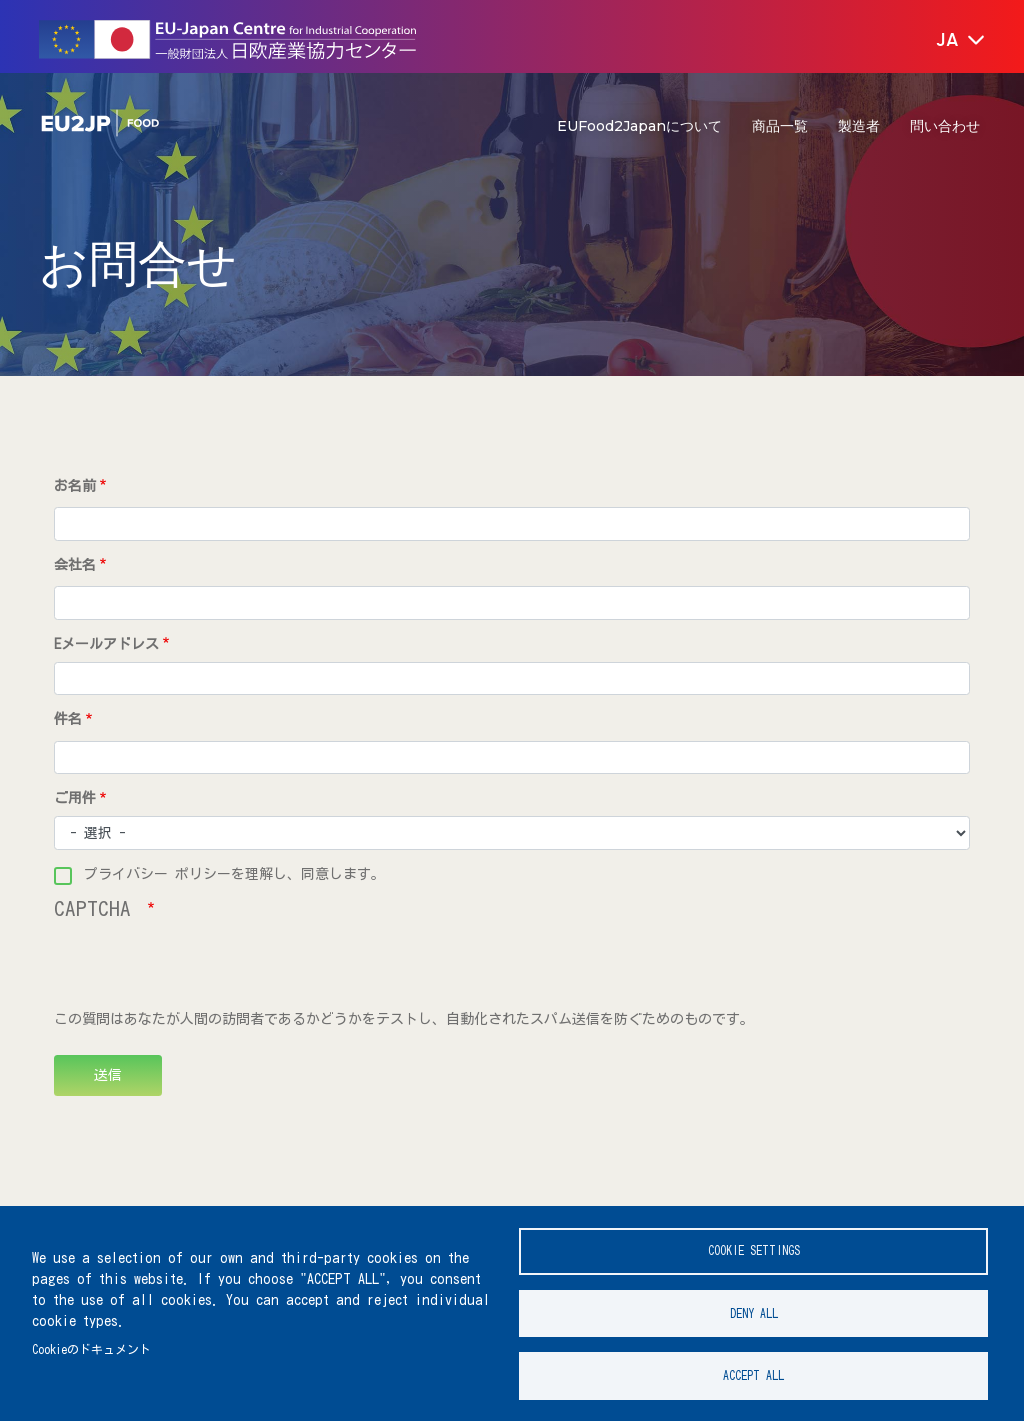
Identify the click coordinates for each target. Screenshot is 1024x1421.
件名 (68, 719)
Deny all (754, 1312)
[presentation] (206, 970)
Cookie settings (754, 1249)
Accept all (753, 1375)
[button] (946, 41)
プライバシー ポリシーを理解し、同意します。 (234, 874)
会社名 (75, 565)
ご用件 (75, 798)
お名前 (75, 486)
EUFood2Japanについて (639, 126)
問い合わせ (945, 126)
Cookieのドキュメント (91, 1348)
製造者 (859, 126)
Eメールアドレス (106, 644)
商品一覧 (780, 126)
